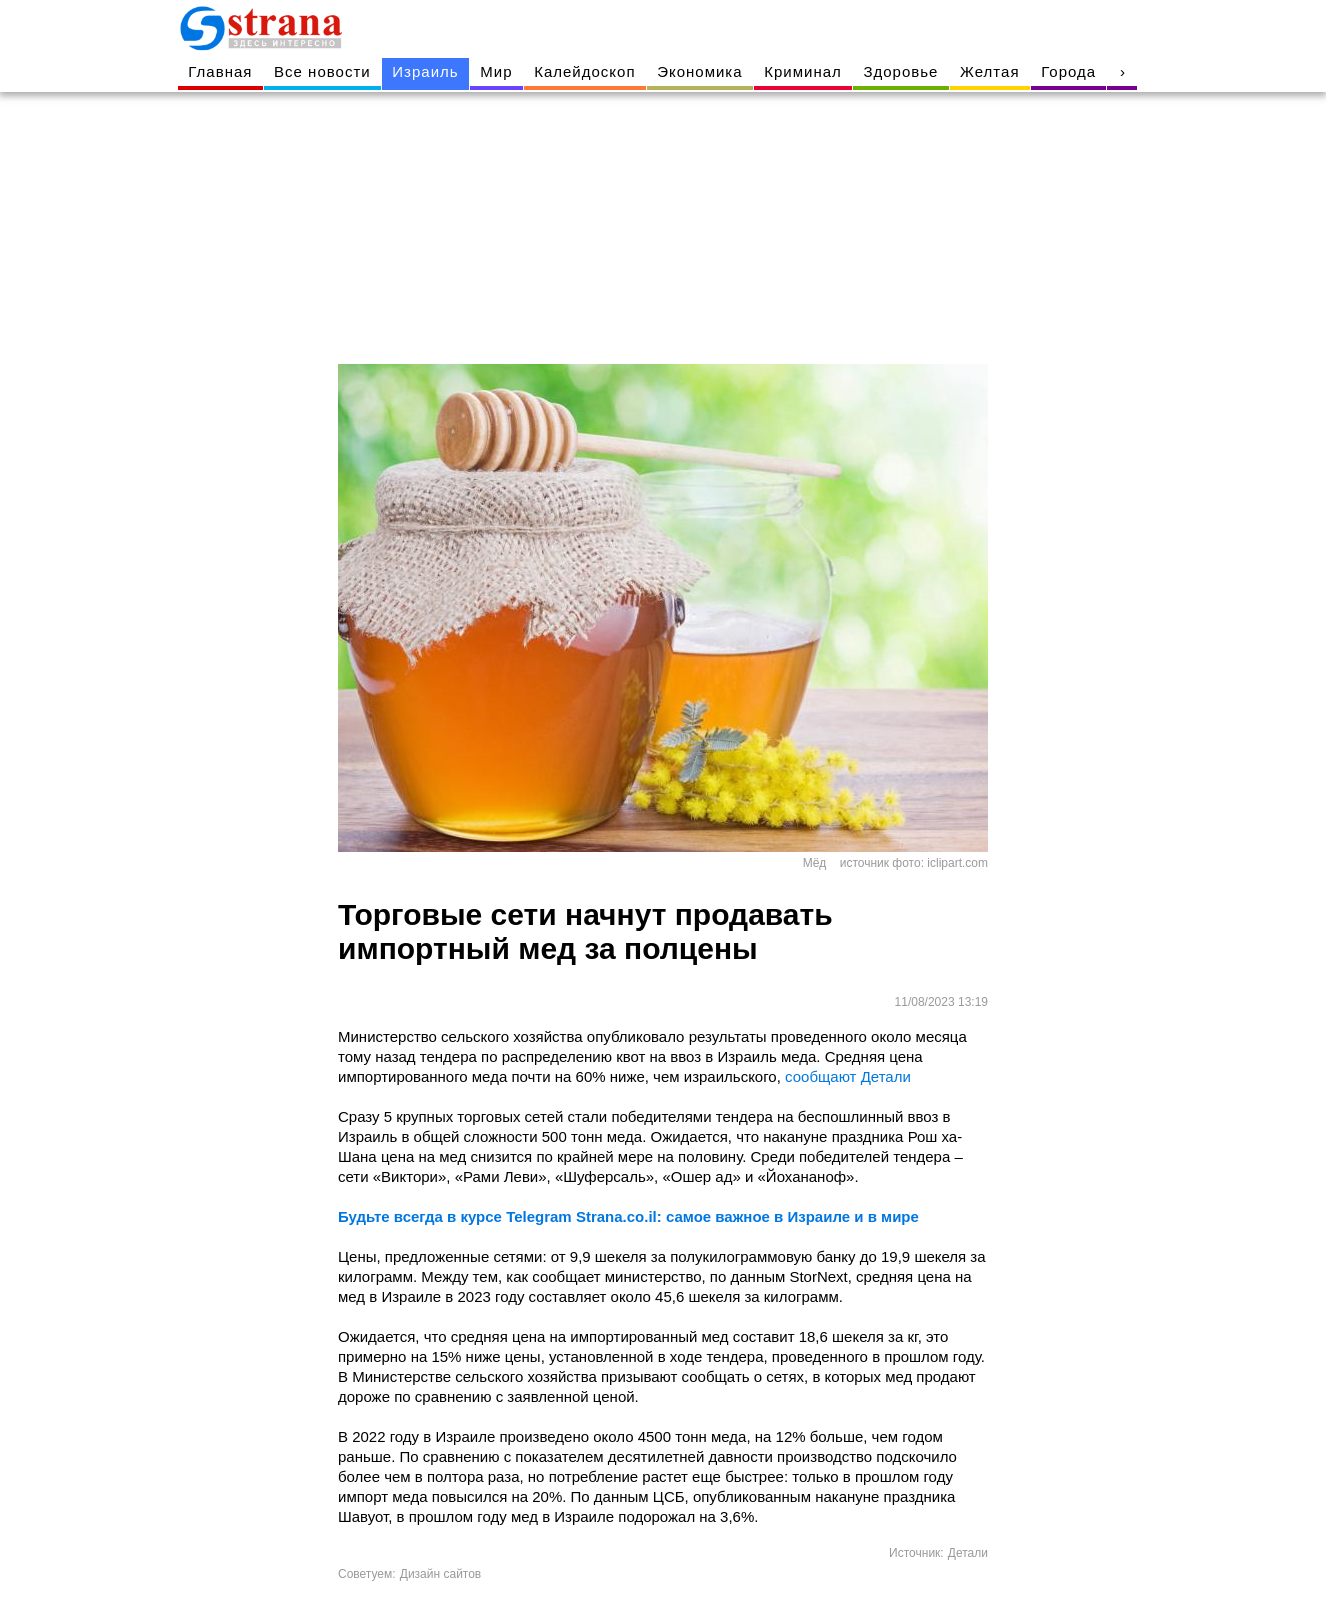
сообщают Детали (848, 1076)
